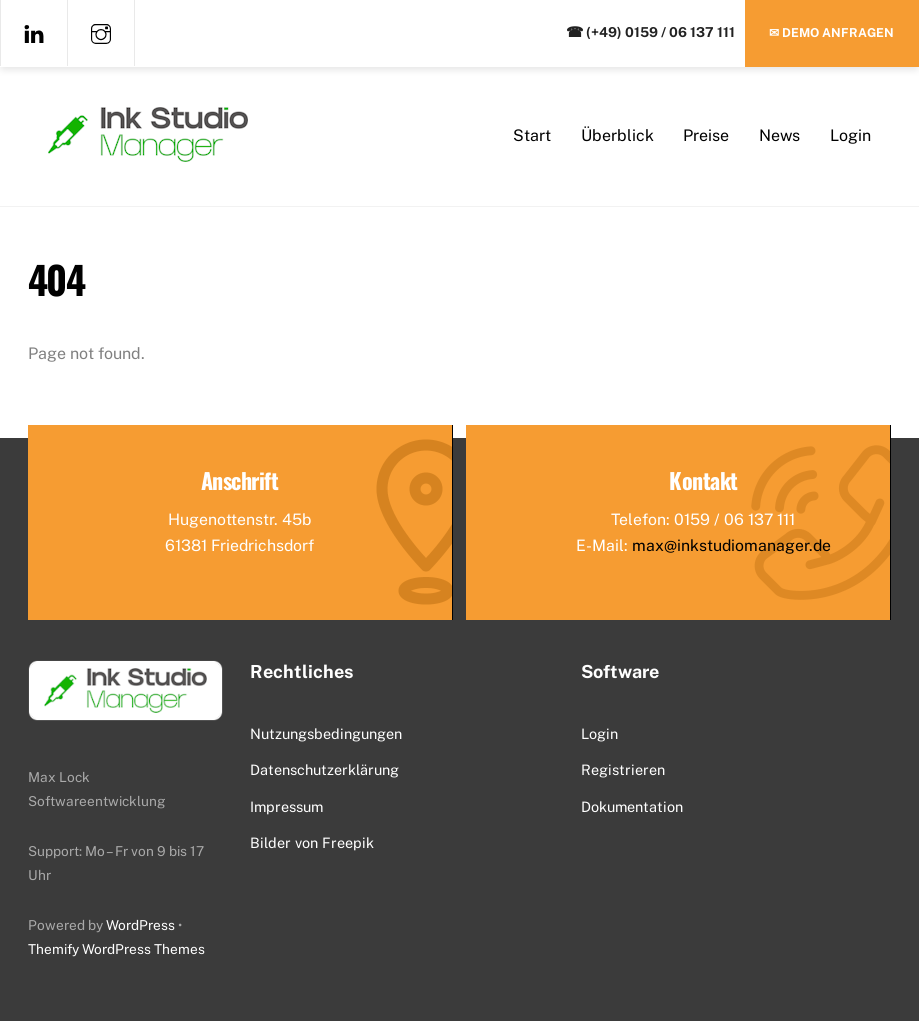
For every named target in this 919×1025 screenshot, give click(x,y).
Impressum (286, 810)
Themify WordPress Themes (116, 953)
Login (850, 137)
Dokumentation (632, 810)
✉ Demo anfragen (831, 32)
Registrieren (623, 774)
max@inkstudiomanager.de (731, 549)
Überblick (617, 137)
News (779, 137)
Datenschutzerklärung (324, 774)
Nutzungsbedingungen (326, 737)
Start (532, 137)
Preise (706, 137)
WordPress (140, 929)
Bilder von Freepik (312, 846)
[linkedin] (34, 32)
